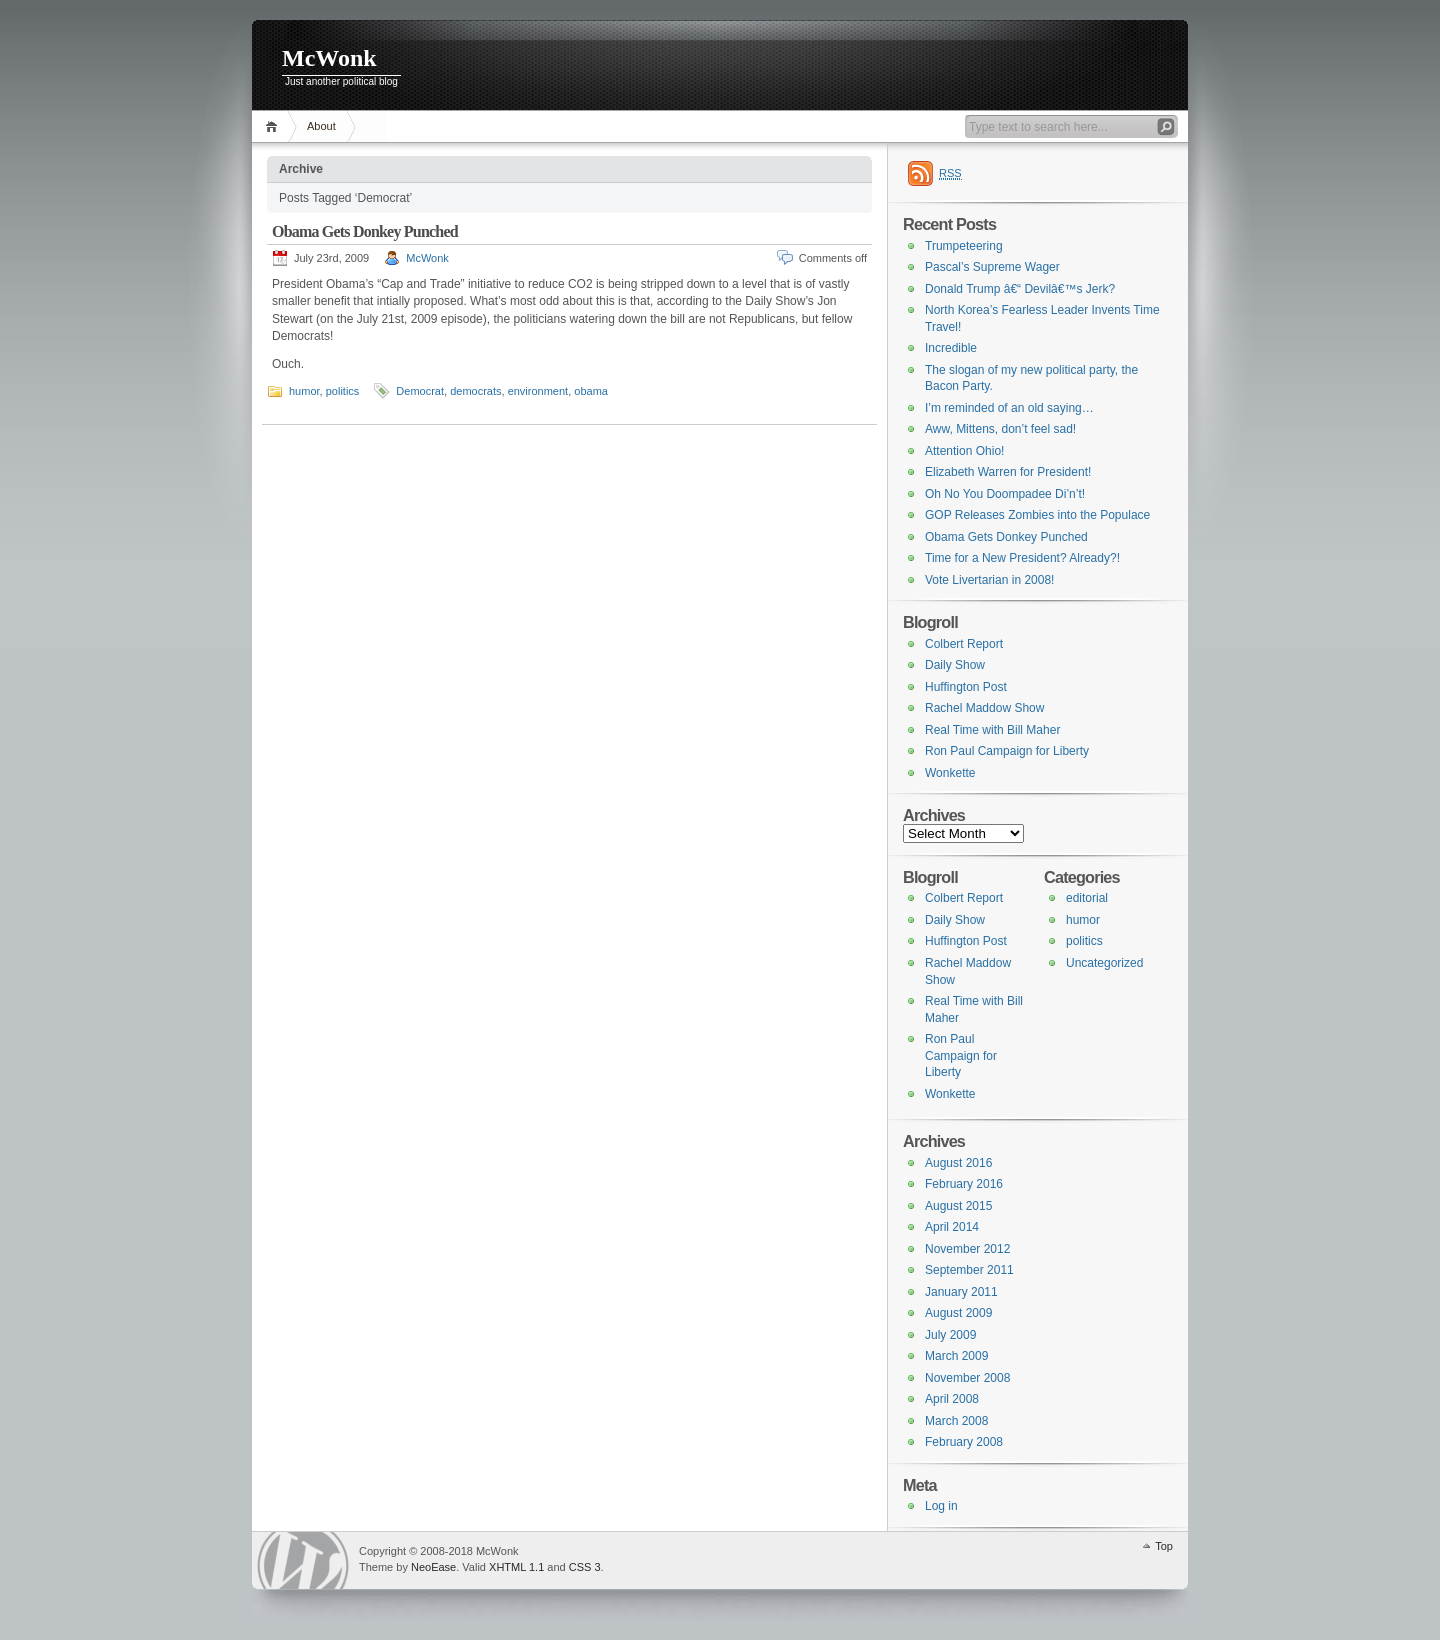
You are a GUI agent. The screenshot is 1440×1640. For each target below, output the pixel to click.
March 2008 (956, 1421)
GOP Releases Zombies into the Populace (1037, 515)
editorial (1087, 898)
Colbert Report (964, 644)
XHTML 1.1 (516, 1567)
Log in (941, 1506)
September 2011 (969, 1270)
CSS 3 (585, 1567)
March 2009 (956, 1356)
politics (343, 391)
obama (591, 391)
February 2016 (964, 1184)
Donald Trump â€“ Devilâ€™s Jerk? (1020, 289)
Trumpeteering (964, 246)
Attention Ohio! (964, 451)
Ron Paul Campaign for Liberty (1007, 751)
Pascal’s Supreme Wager (992, 267)
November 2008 (967, 1378)
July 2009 (950, 1335)
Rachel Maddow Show (984, 708)
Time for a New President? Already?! (1022, 558)
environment (538, 391)
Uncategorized (1104, 963)
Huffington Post (966, 687)
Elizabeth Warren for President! (1008, 472)
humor (304, 391)
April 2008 (952, 1399)
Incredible (951, 348)
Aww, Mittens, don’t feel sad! (1000, 429)
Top (1164, 1546)
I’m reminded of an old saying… (1009, 408)
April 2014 (952, 1227)
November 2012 (967, 1249)
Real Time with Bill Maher (992, 730)
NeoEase (433, 1567)
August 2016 (958, 1163)
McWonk (329, 58)
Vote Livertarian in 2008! (989, 580)
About (321, 126)
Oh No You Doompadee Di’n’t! (1005, 494)
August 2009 (958, 1313)
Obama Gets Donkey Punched (365, 231)
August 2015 (958, 1206)
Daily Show (955, 665)
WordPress (303, 1560)
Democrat (420, 391)
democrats (475, 391)
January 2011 (961, 1292)
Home (274, 126)
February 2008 (964, 1442)
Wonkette (950, 773)
